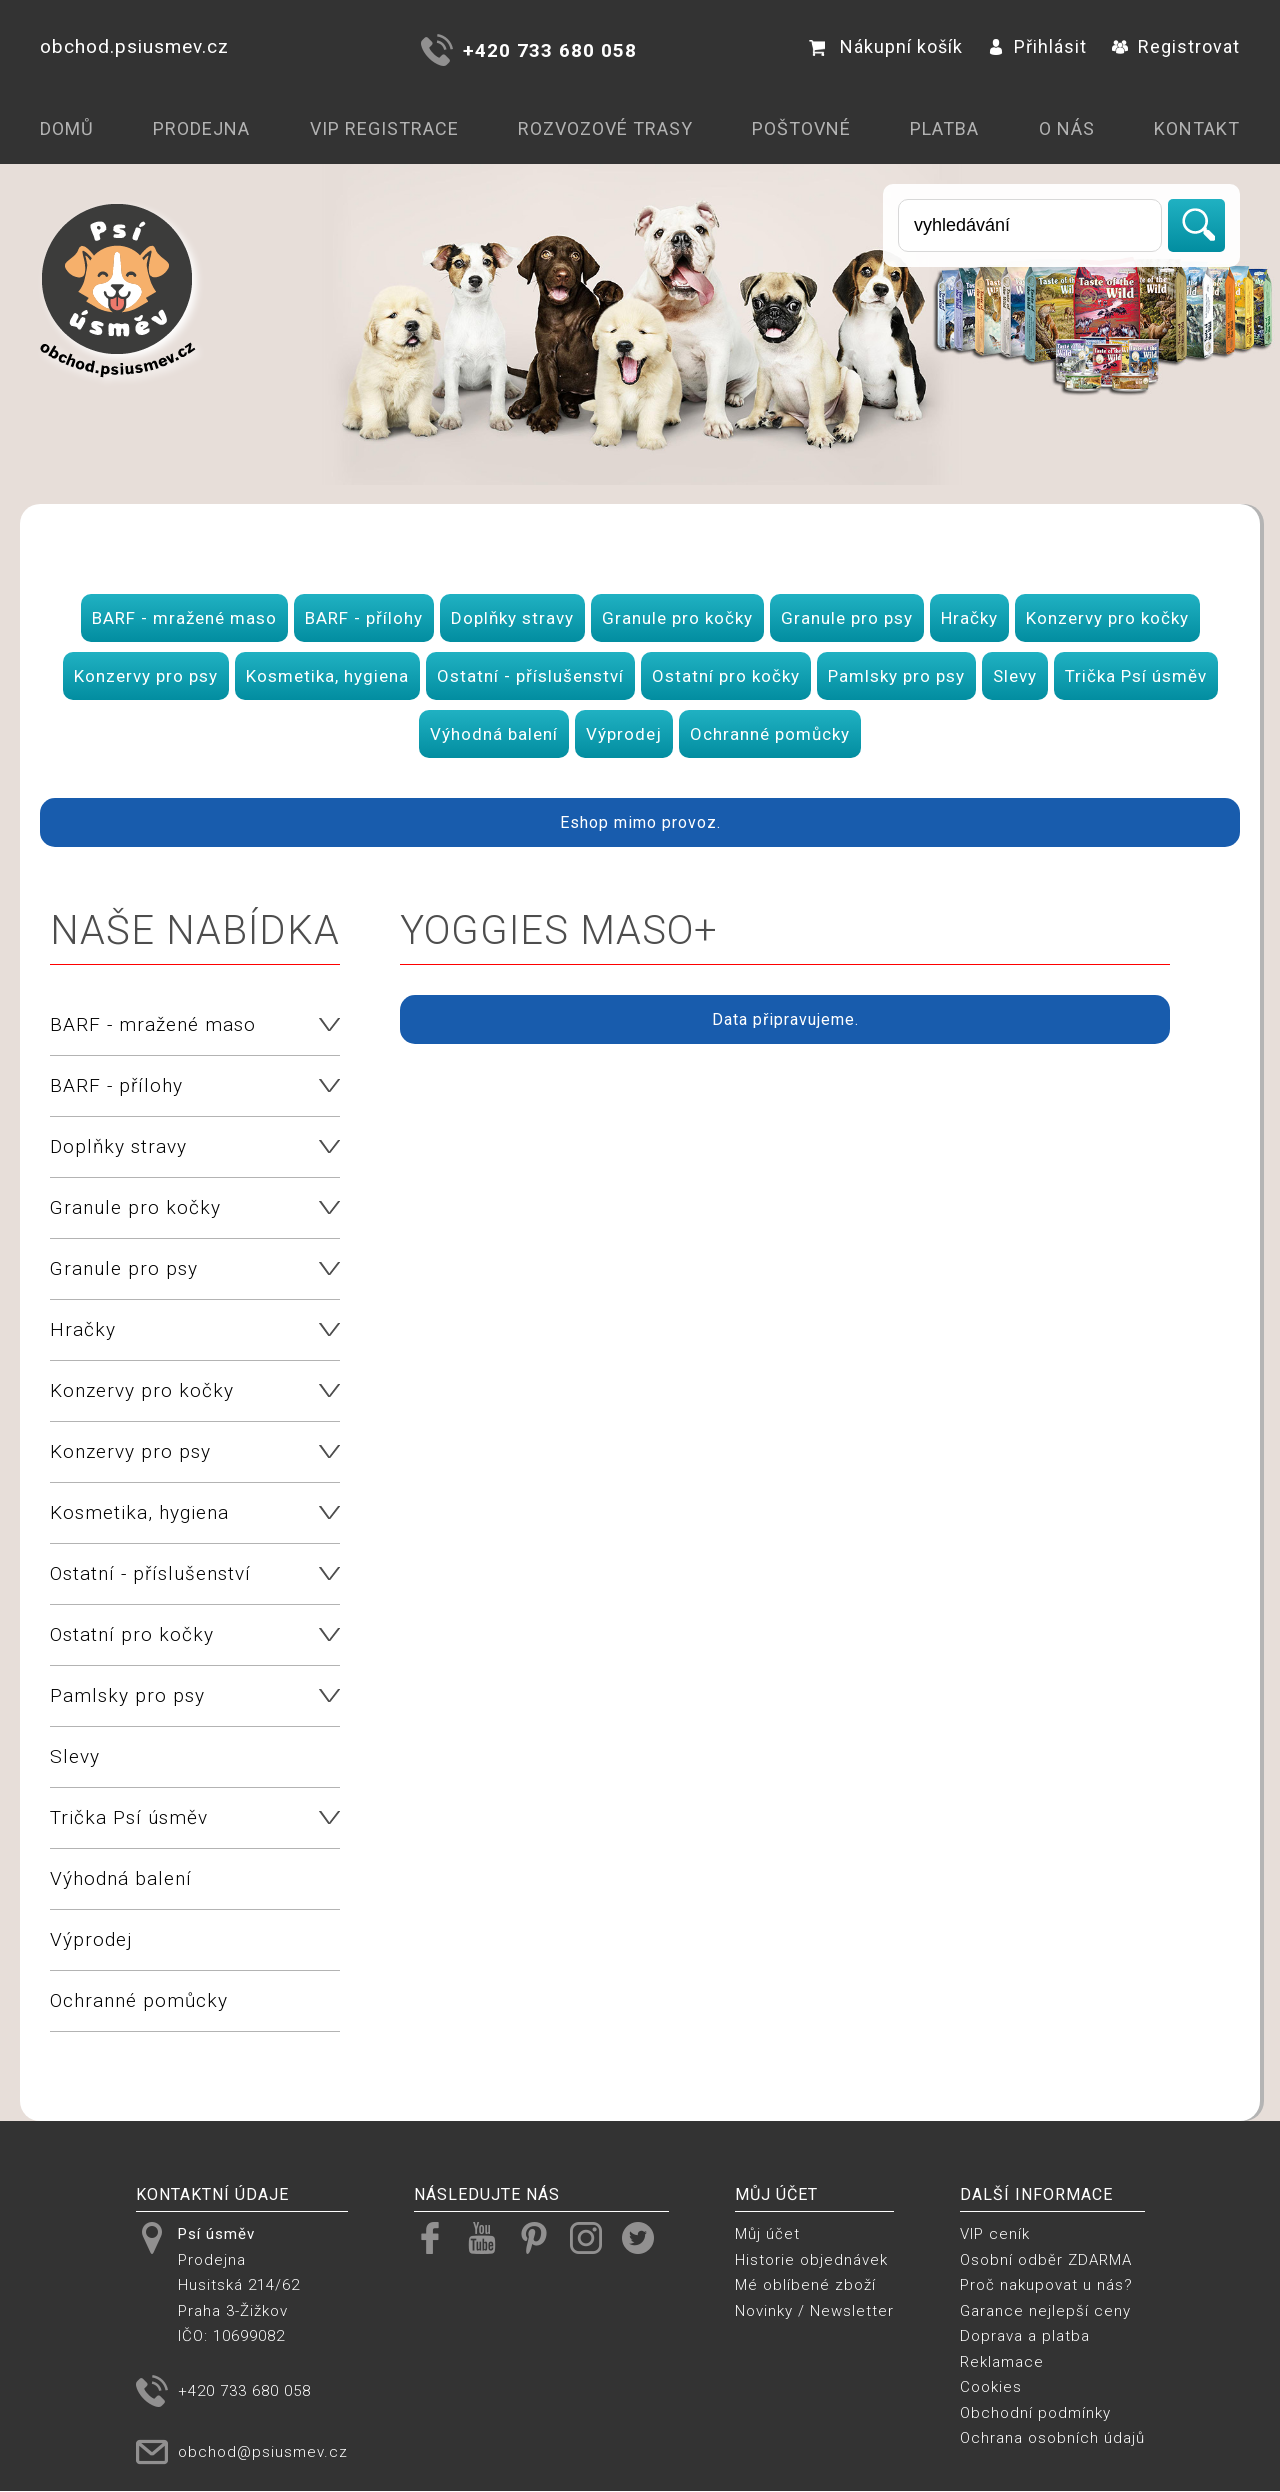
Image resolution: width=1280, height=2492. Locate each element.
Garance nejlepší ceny (1045, 2311)
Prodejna (201, 128)
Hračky (969, 618)
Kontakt (1197, 128)
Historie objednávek (811, 2260)
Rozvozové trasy (605, 128)
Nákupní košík (886, 46)
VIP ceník (995, 2234)
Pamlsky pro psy (896, 676)
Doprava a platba (1025, 2336)
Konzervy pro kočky (1107, 618)
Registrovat (1176, 46)
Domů (67, 128)
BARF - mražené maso (184, 618)
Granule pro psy (847, 618)
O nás (1067, 128)
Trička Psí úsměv (1136, 676)
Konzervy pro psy (146, 676)
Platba (944, 128)
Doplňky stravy (512, 618)
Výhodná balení (494, 734)
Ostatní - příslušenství (530, 676)
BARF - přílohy (364, 618)
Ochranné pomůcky (770, 734)
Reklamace (1002, 2362)
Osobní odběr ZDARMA (1046, 2260)
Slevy (1015, 676)
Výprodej (624, 734)
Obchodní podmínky (1035, 2413)
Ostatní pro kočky (726, 676)
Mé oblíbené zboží (805, 2285)
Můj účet (767, 2234)
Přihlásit (1037, 46)
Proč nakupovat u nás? (1046, 2285)
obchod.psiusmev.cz (134, 46)
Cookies (991, 2387)
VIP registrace (384, 128)
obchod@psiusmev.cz (263, 2452)
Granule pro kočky (677, 618)
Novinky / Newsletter (814, 2311)
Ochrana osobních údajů (1052, 2438)
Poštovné (801, 128)
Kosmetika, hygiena (327, 676)
